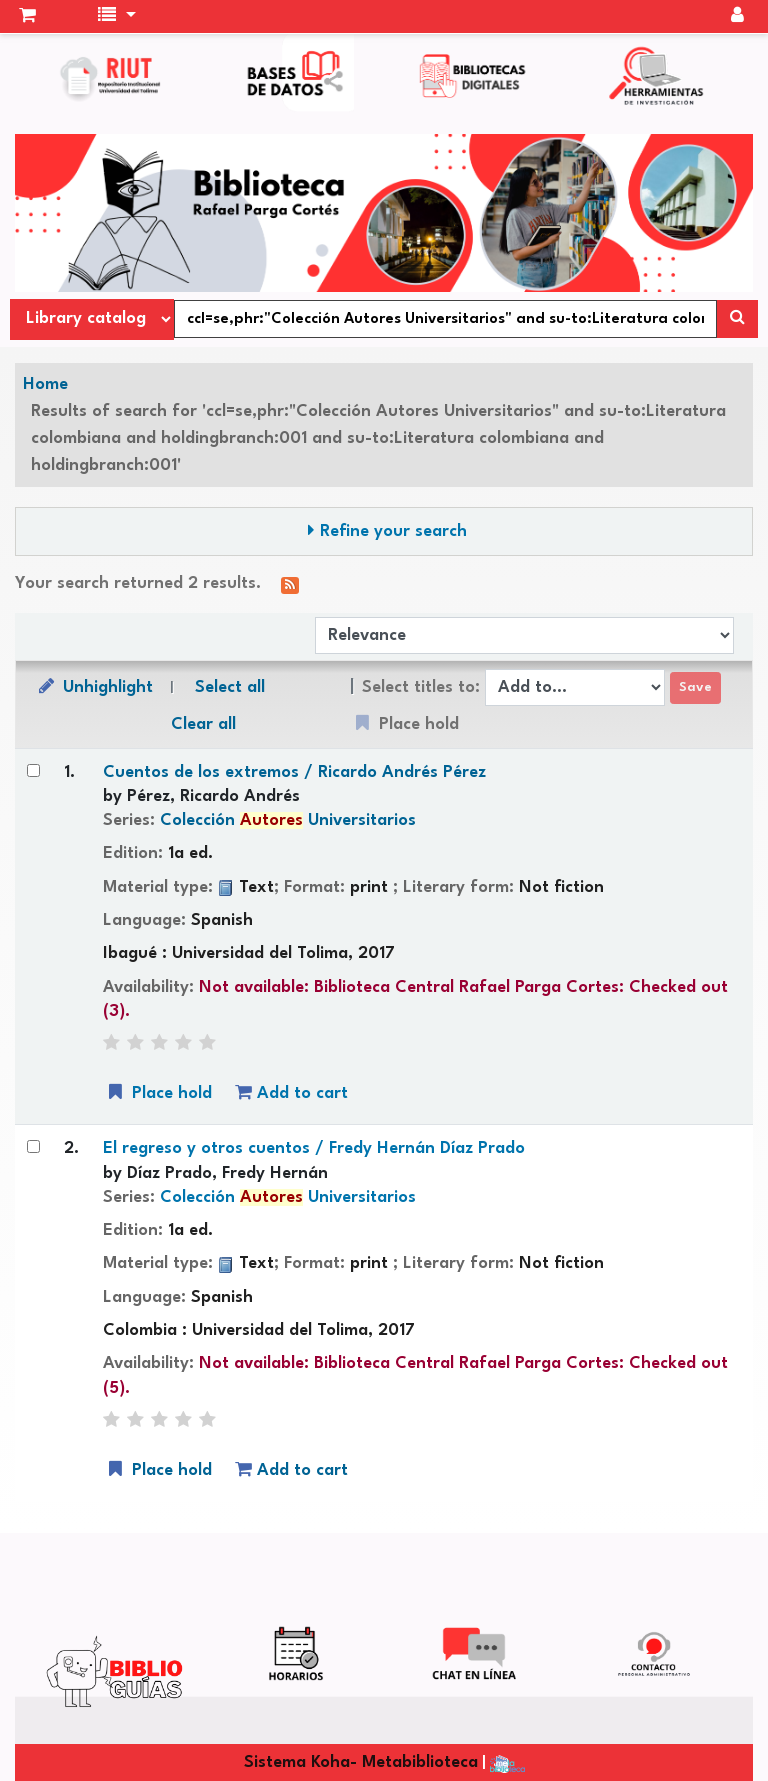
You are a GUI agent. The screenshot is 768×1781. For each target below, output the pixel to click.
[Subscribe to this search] (290, 584)
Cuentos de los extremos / (294, 772)
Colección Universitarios (288, 820)
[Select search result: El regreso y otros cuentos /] (33, 1146)
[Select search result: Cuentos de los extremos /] (33, 770)
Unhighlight (94, 686)
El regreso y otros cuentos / (314, 1148)
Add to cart (291, 1092)
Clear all (203, 724)
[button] (27, 17)
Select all (230, 687)
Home (45, 384)
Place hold (158, 1092)
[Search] (737, 319)
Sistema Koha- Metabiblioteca (361, 1762)
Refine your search (393, 531)
